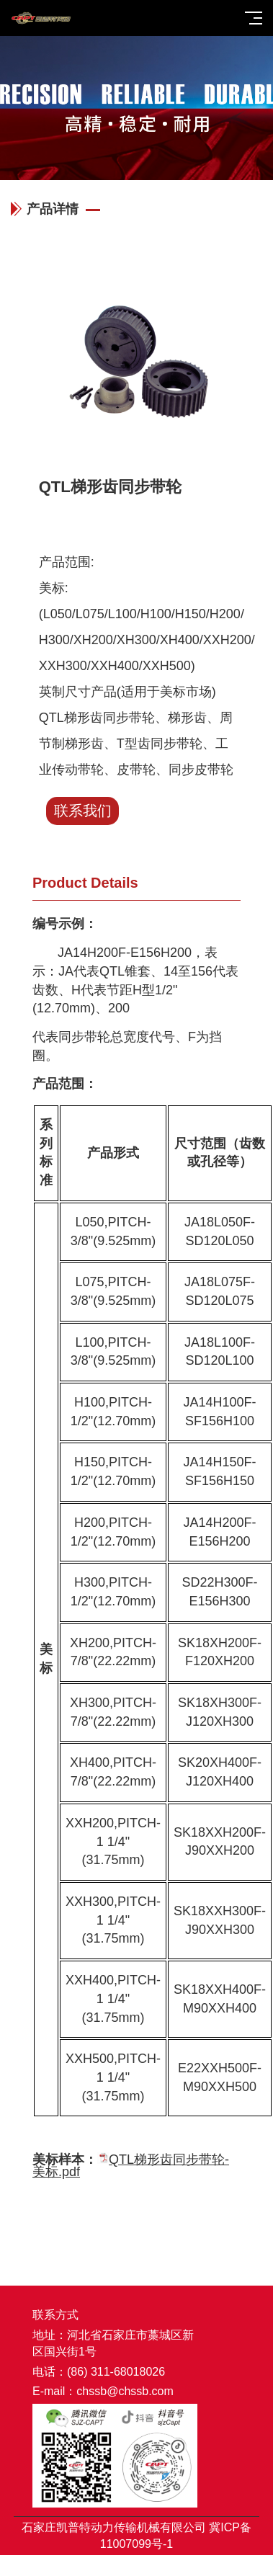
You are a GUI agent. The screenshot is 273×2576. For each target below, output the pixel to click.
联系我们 (83, 811)
